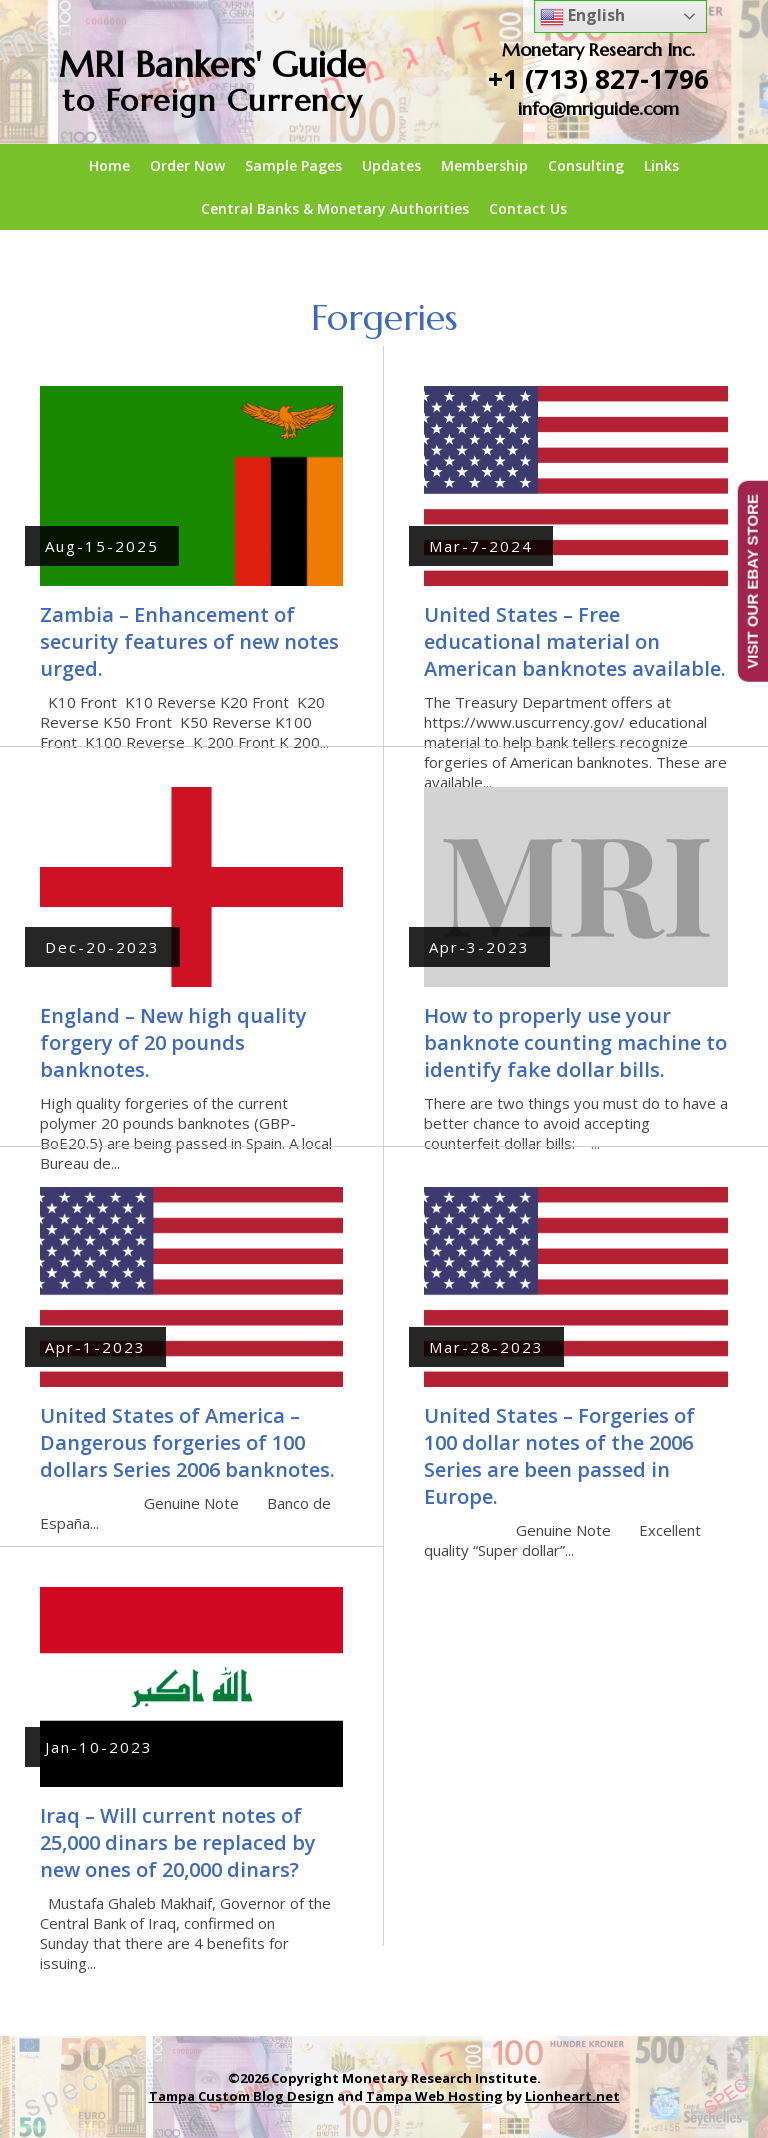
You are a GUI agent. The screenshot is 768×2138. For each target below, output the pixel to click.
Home (109, 165)
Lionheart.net (572, 2096)
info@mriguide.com (598, 108)
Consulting (586, 165)
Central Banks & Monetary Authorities (335, 208)
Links (661, 165)
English (582, 16)
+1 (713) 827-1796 (598, 79)
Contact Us (528, 208)
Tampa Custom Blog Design (241, 2096)
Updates (391, 165)
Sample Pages (293, 165)
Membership (484, 165)
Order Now (187, 165)
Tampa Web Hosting (434, 2096)
